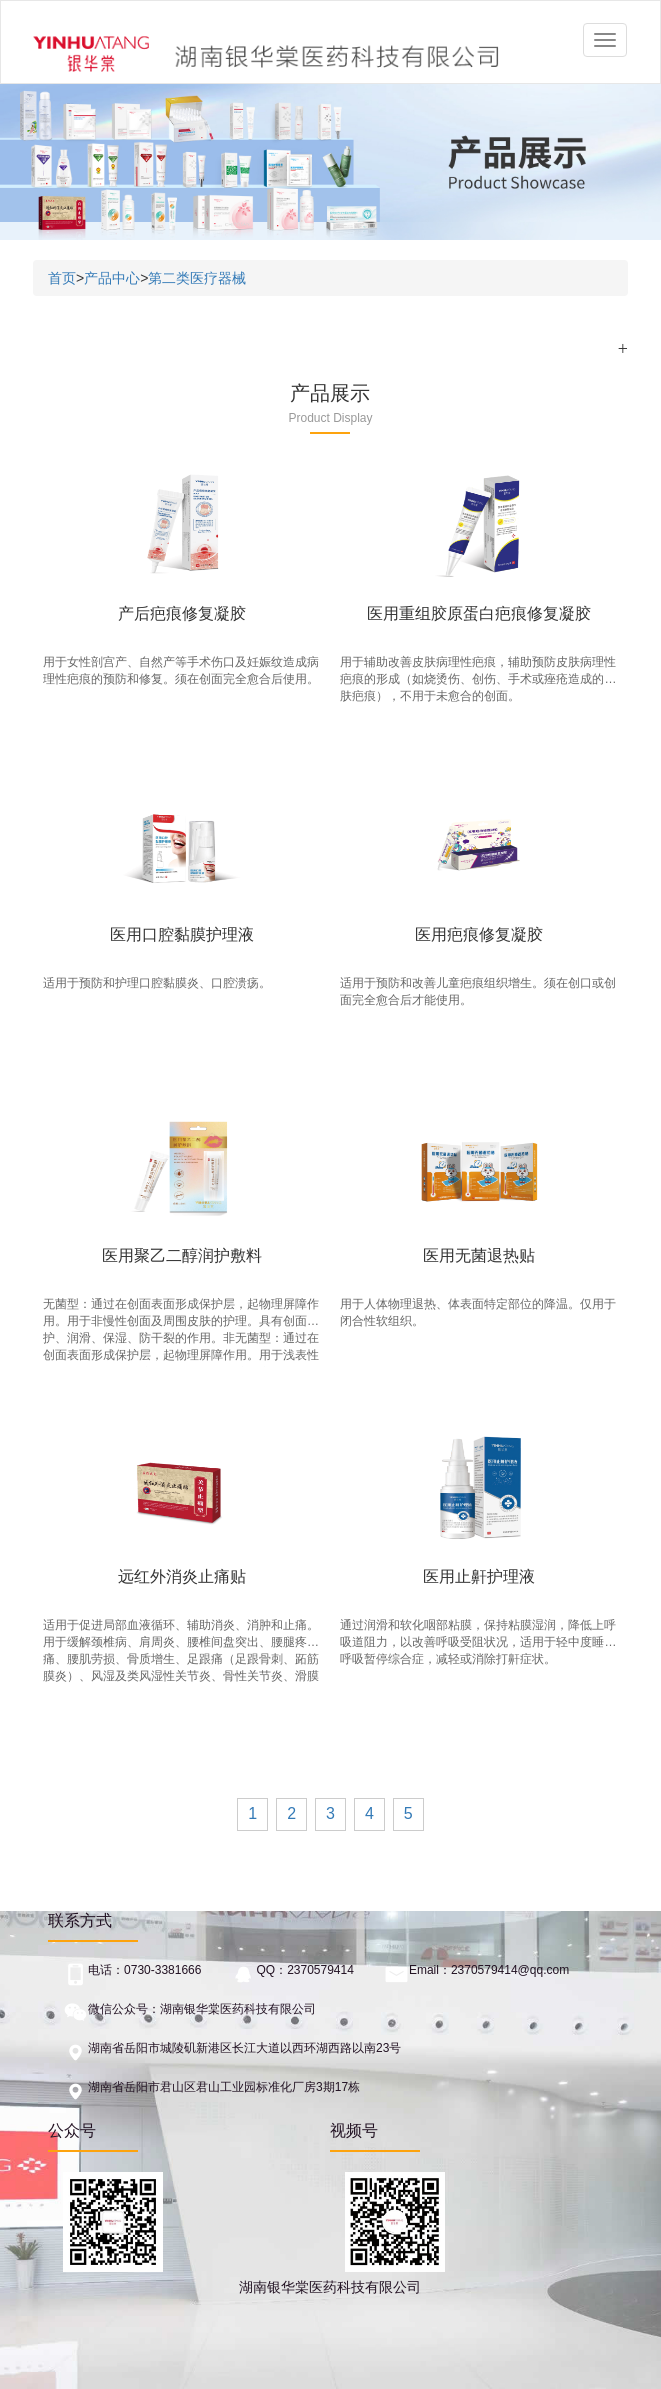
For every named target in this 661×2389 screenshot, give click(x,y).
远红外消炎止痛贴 (182, 1576)
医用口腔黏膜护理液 (182, 934)
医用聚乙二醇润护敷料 (182, 1255)
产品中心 (112, 278)
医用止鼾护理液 (479, 1576)
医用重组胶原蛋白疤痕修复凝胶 (479, 613)
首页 (62, 278)
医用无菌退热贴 (479, 1255)
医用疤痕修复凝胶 (479, 934)
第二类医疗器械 (197, 278)
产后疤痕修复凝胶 (182, 613)
